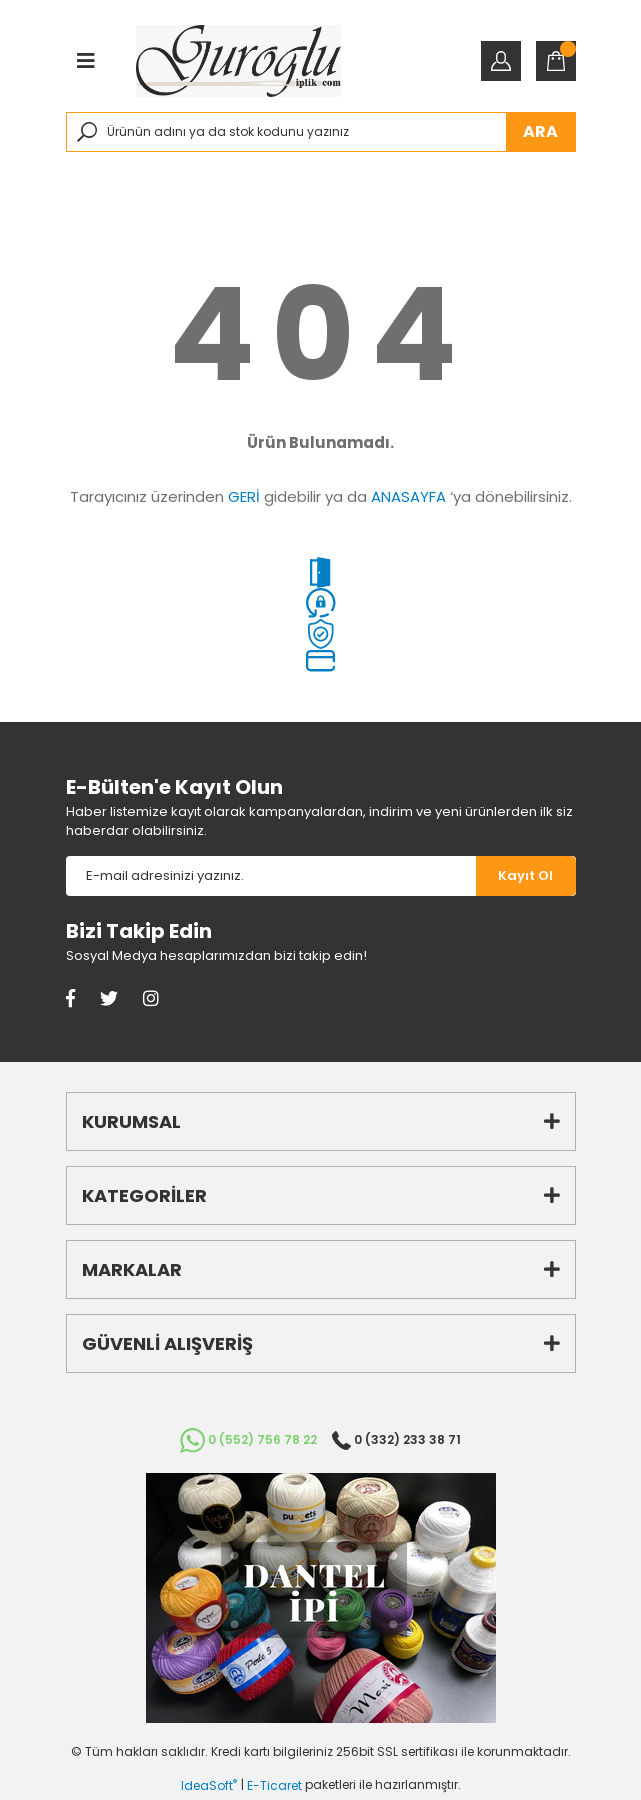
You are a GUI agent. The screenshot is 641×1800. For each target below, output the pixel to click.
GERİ (244, 496)
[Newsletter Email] (271, 876)
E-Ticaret (274, 1785)
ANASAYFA (408, 496)
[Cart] (556, 61)
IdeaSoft (209, 1785)
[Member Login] (501, 61)
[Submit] (526, 876)
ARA (540, 131)
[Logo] (238, 61)
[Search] (321, 132)
